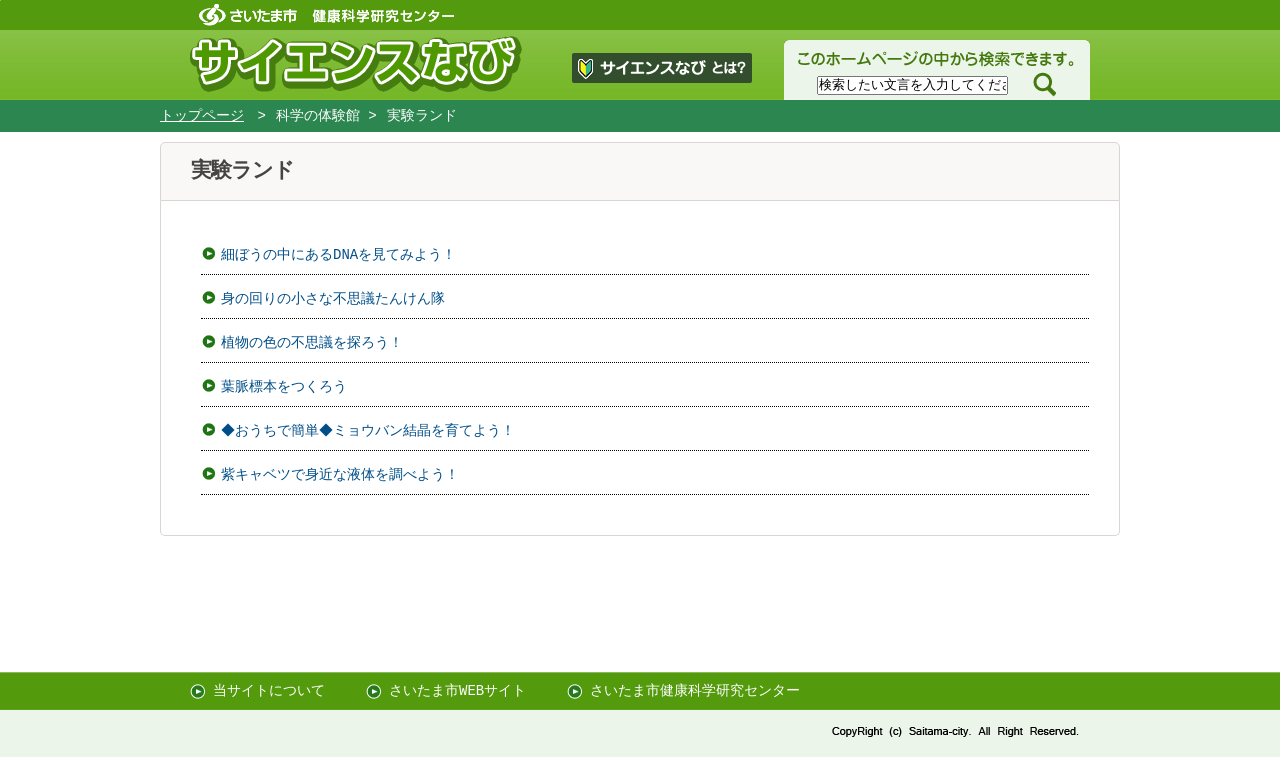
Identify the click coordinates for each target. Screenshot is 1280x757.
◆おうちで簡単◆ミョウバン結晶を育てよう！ (371, 430)
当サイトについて (269, 690)
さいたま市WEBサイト (457, 690)
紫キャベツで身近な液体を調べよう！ (340, 474)
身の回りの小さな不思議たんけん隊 (333, 298)
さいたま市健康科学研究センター (695, 690)
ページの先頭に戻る (0, 0)
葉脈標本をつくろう (284, 386)
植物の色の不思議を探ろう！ (312, 342)
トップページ (202, 116)
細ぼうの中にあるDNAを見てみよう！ (338, 254)
